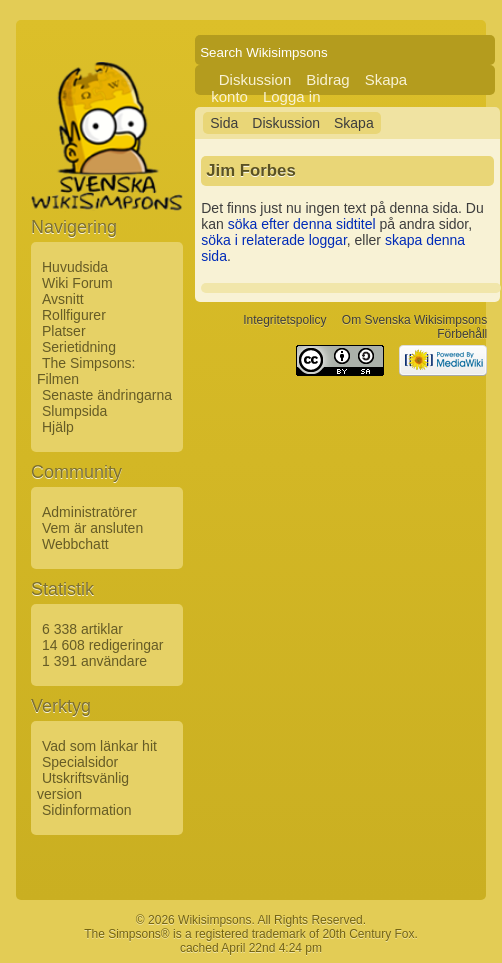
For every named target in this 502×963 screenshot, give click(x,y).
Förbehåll (462, 334)
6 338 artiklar (82, 629)
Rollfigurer (74, 315)
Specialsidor (80, 762)
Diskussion (255, 79)
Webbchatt (75, 544)
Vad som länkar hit (99, 746)
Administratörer (89, 512)
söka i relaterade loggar (274, 240)
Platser (64, 331)
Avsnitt (63, 299)
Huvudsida (75, 267)
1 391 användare (94, 661)
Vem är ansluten (92, 528)
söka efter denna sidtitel (302, 224)
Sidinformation (87, 810)
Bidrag (327, 79)
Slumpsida (74, 411)
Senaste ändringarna (107, 395)
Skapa (354, 123)
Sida (224, 123)
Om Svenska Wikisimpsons (414, 320)
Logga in (292, 96)
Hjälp (58, 427)
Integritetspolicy (284, 320)
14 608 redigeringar (102, 645)
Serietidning (79, 347)
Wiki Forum (77, 283)
